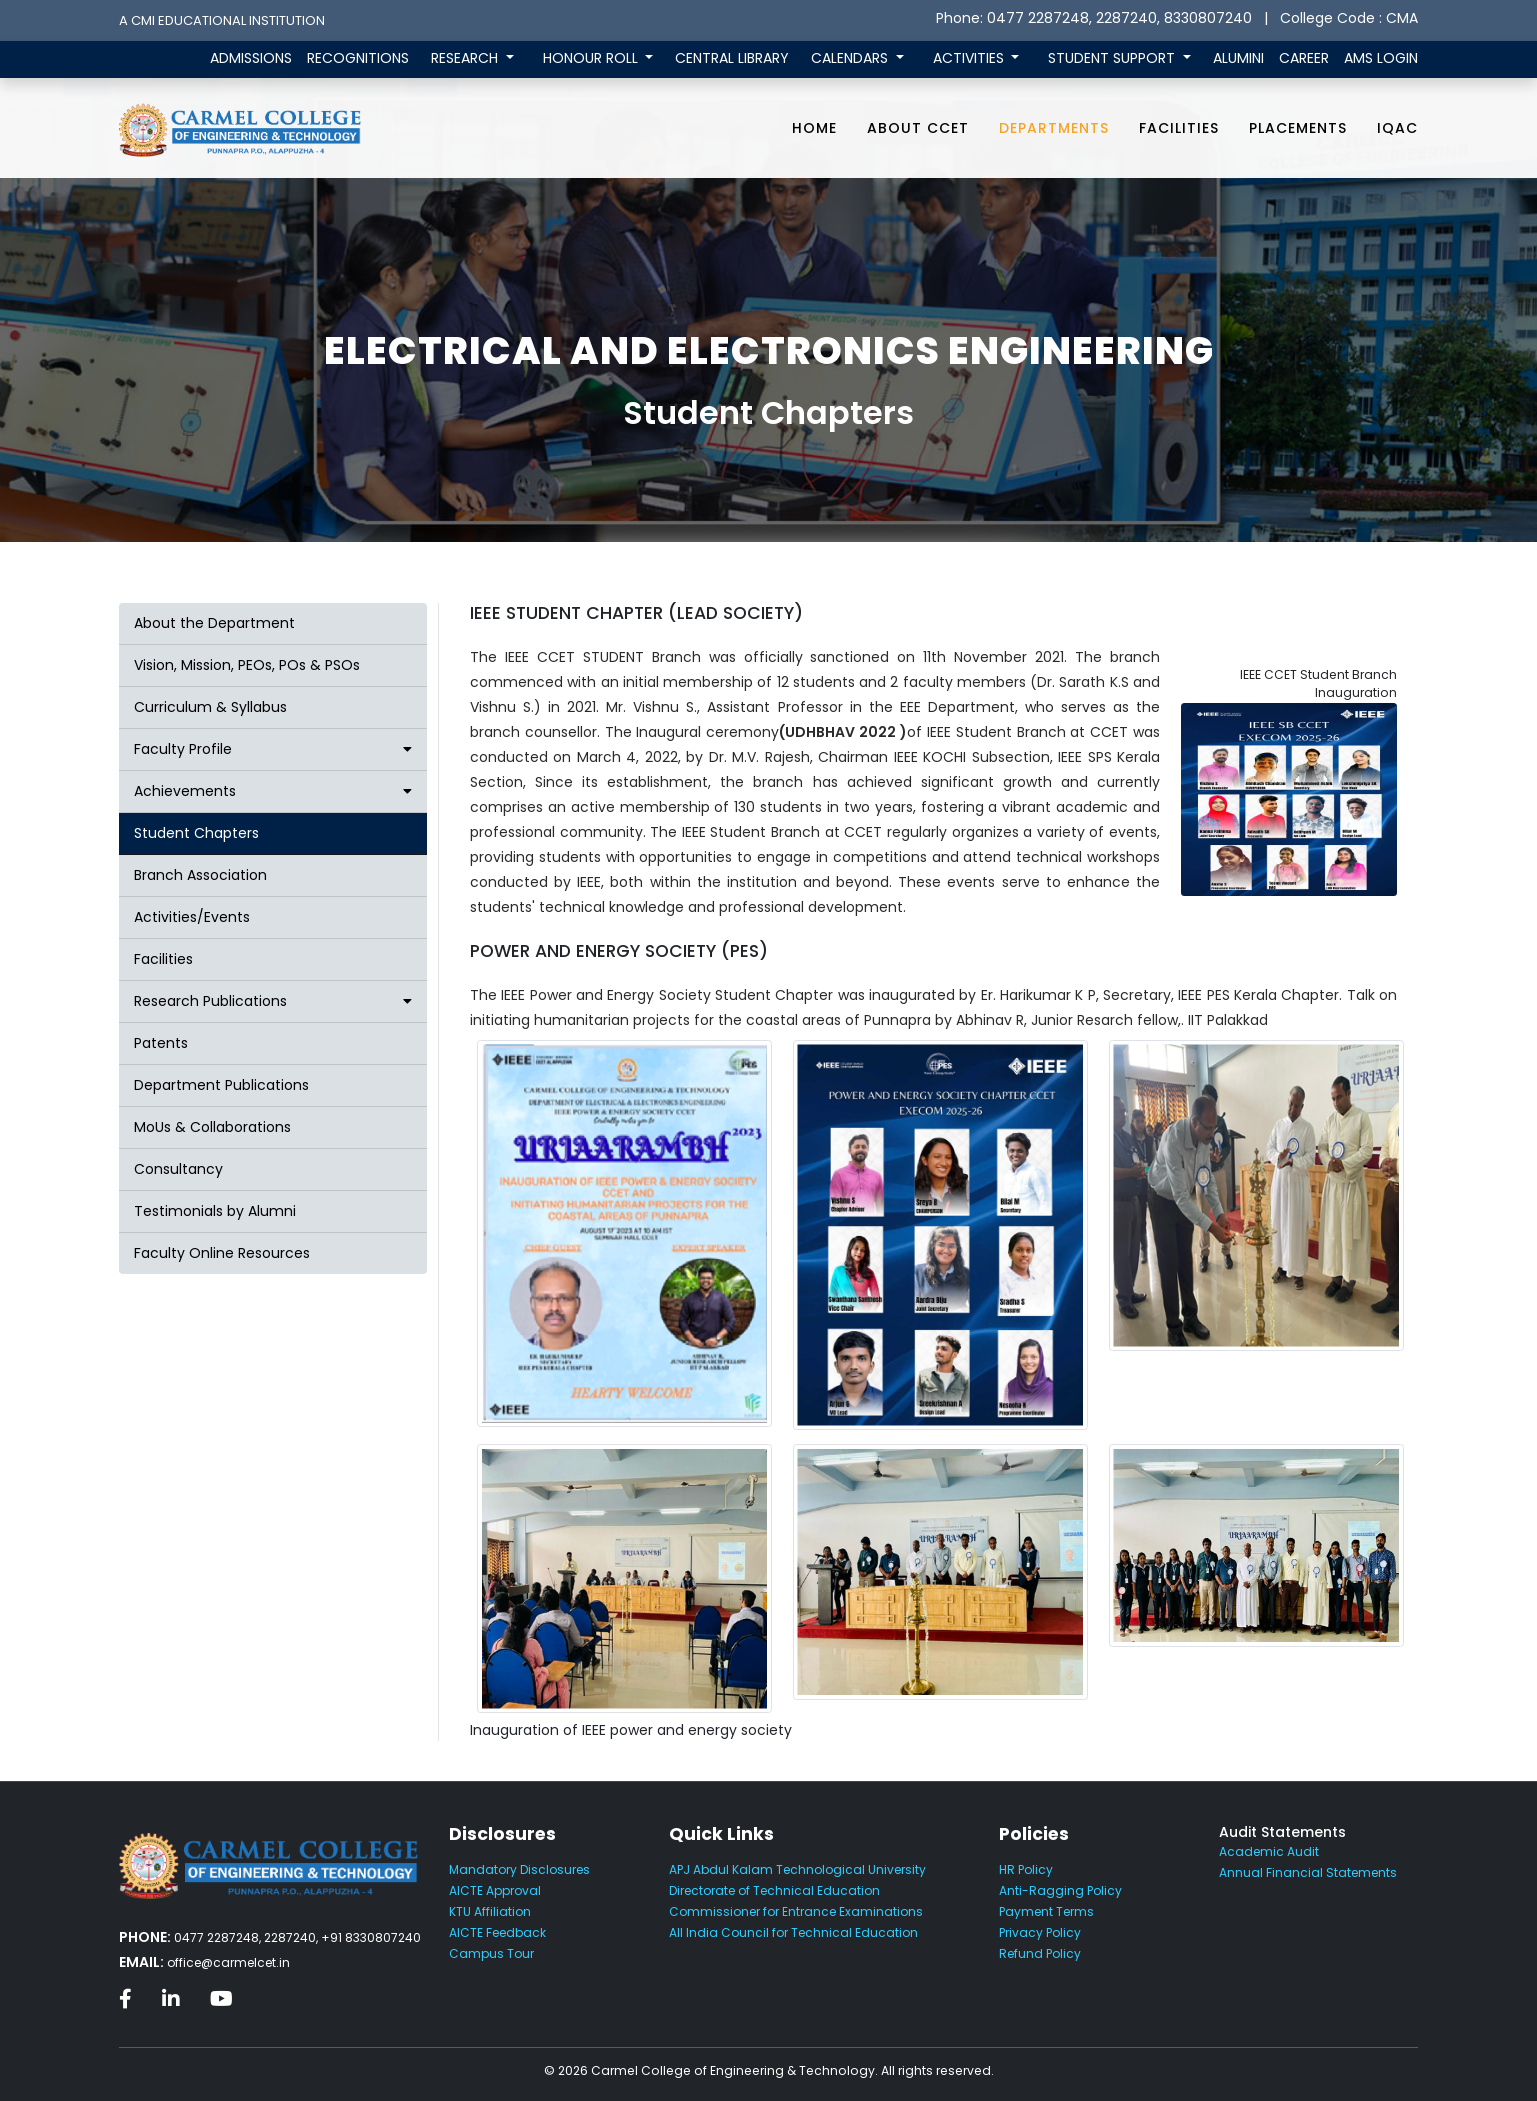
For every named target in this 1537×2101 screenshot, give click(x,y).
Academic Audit (1269, 1851)
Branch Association (200, 875)
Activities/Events (192, 917)
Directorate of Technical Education (774, 1890)
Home (814, 128)
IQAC (1397, 128)
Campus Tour (491, 1953)
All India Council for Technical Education (793, 1932)
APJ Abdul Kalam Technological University (797, 1869)
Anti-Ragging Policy (1060, 1890)
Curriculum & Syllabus (210, 707)
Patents (161, 1043)
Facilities (1179, 128)
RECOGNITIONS (358, 58)
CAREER (1304, 58)
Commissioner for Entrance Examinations (796, 1911)
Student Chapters (196, 833)
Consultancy (178, 1169)
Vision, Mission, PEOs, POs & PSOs (247, 665)
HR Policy (1026, 1869)
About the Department (214, 623)
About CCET (918, 128)
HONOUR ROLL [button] (592, 58)
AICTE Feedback (497, 1932)
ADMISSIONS (251, 58)
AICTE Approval (495, 1890)
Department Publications (221, 1085)
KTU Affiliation (490, 1911)
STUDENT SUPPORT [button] (1113, 58)
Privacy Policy (1040, 1932)
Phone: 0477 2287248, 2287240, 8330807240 (1094, 18)
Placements (1298, 128)
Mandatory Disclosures (519, 1869)
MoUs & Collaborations (212, 1127)
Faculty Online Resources (222, 1253)
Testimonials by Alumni (215, 1211)
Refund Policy (1040, 1953)
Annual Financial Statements (1308, 1872)
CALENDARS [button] (851, 58)
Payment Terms (1046, 1911)
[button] (273, 750)
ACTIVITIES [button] (970, 58)
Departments (1054, 128)
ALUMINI (1238, 58)
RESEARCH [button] (466, 58)
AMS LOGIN (1381, 58)
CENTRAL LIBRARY (732, 58)
